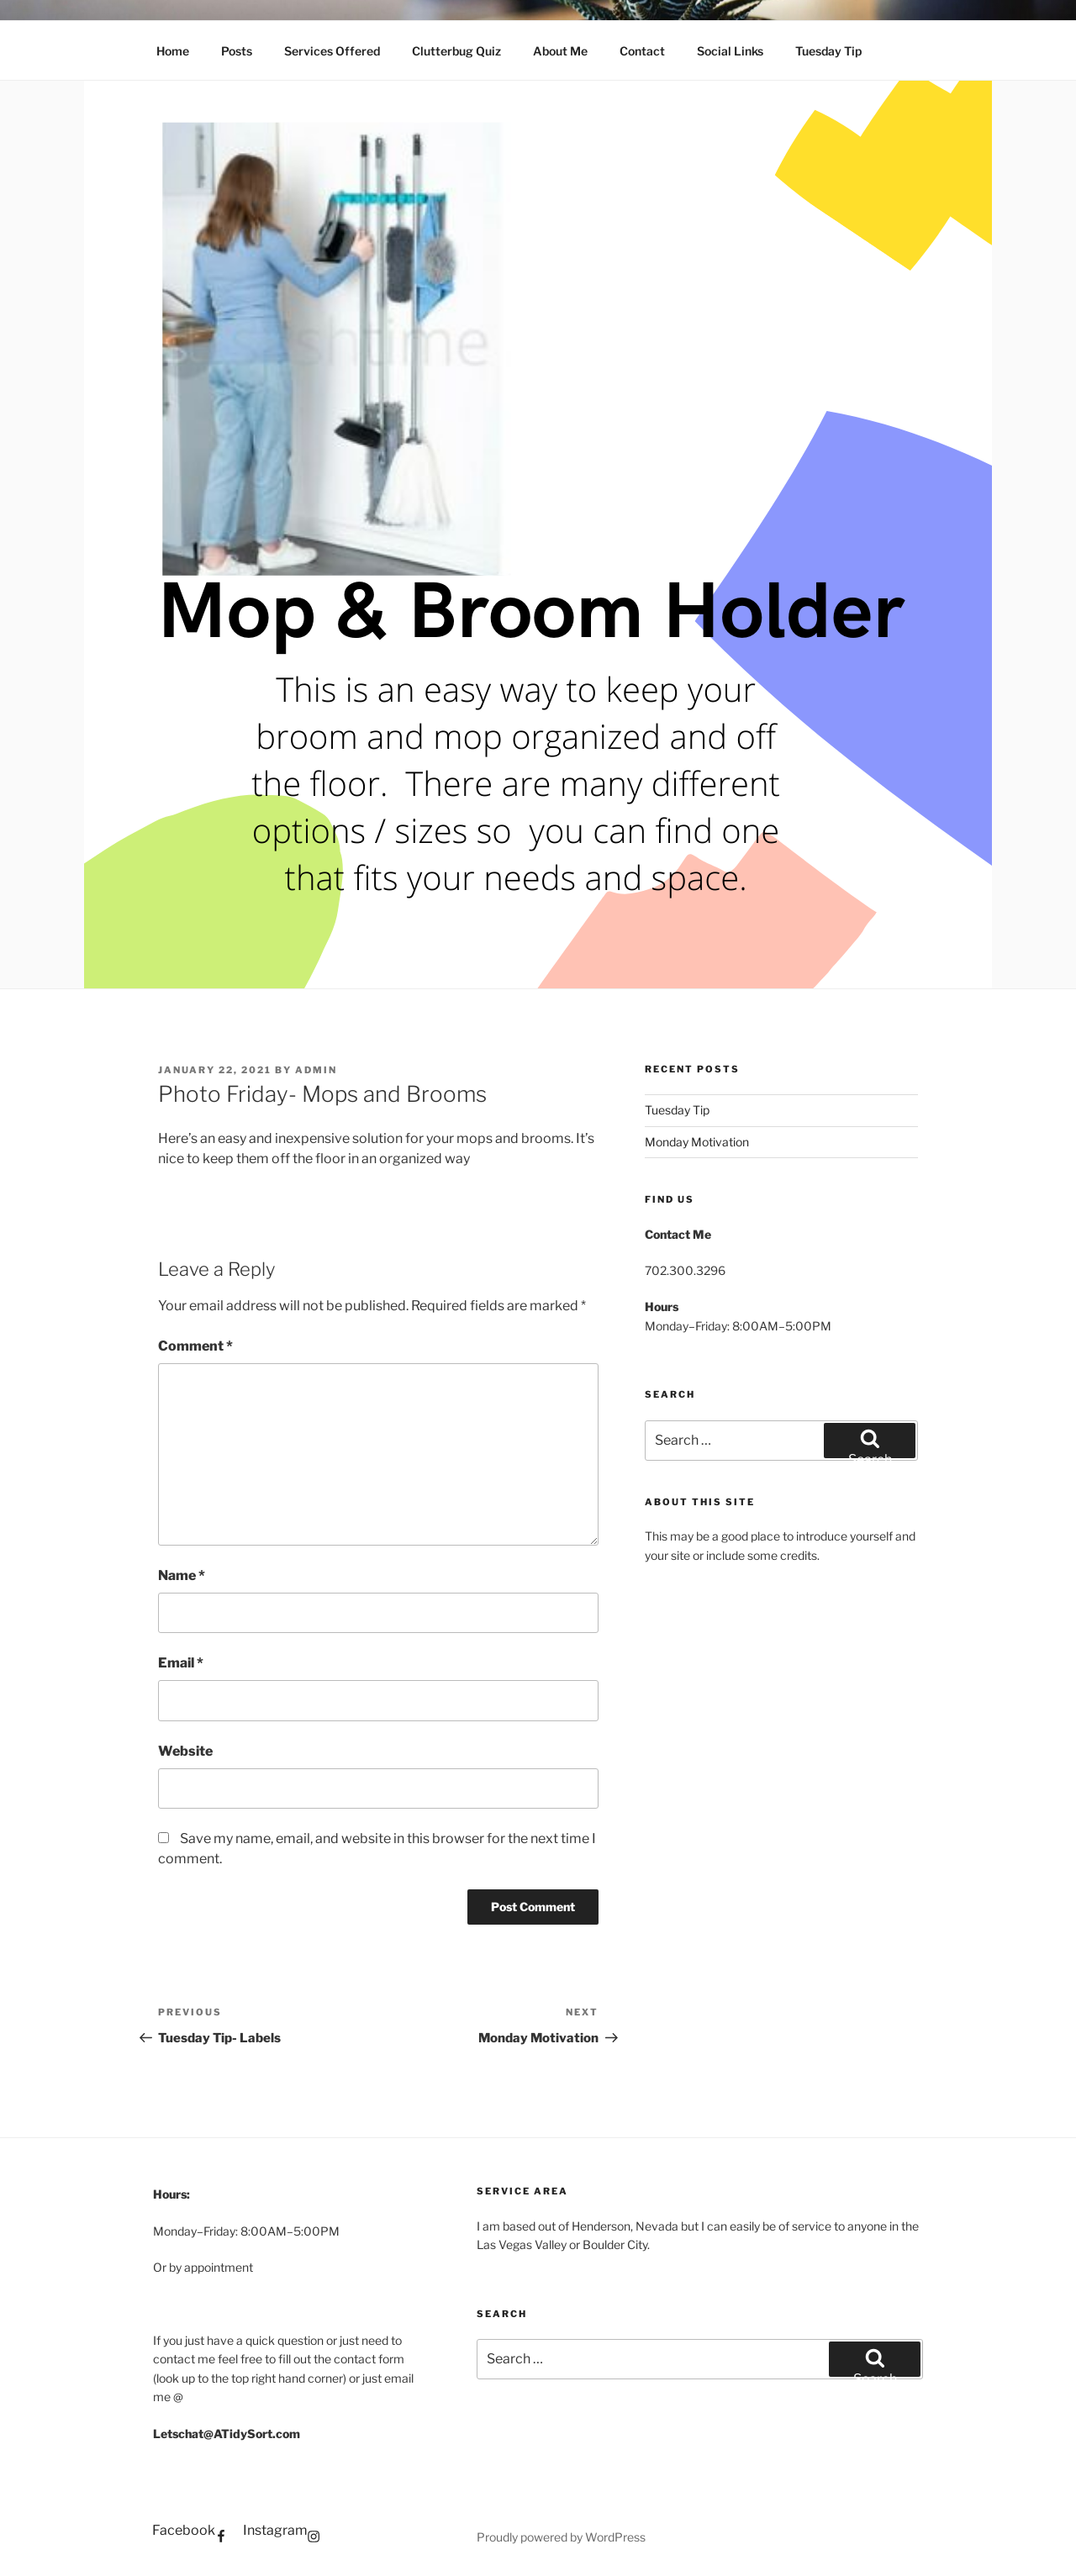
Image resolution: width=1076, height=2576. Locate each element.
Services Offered (332, 51)
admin (316, 1070)
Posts (236, 51)
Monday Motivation (697, 1142)
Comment (195, 1346)
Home (172, 51)
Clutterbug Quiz (456, 51)
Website (185, 1751)
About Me (560, 51)
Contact (642, 51)
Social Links (730, 51)
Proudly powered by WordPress (561, 2537)
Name (181, 1575)
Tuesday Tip (828, 51)
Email (180, 1663)
